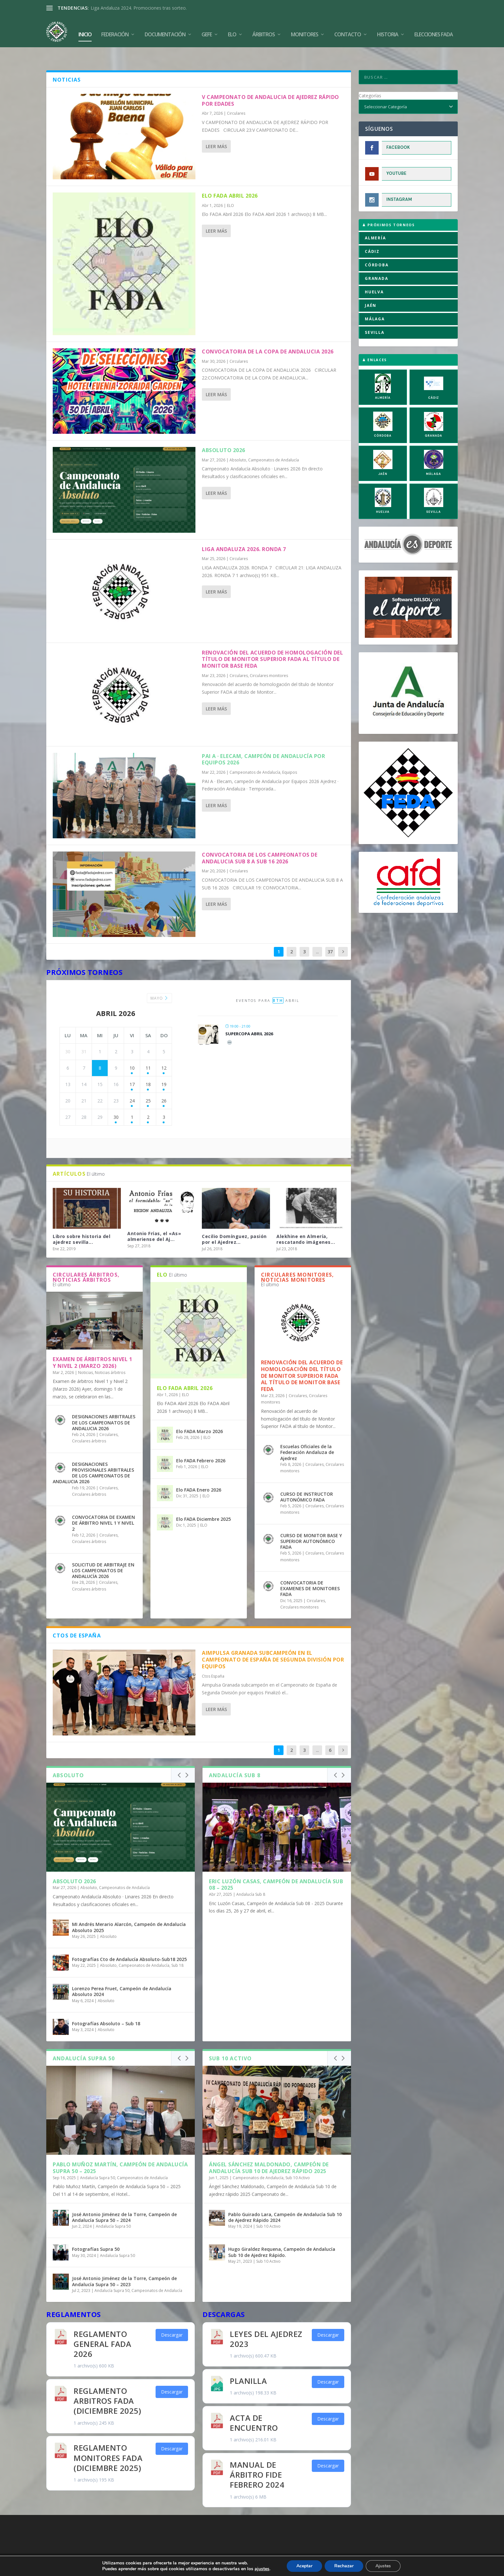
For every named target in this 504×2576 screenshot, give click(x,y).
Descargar (172, 2319)
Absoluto (238, 444)
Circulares (236, 98)
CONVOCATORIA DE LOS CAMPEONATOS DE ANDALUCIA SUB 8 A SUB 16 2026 (259, 843)
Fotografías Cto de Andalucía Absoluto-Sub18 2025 (129, 1944)
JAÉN (370, 290)
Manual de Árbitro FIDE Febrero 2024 (257, 2459)
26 (163, 1085)
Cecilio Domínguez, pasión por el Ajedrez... (234, 1224)
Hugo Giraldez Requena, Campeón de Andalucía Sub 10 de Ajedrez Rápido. (281, 2237)
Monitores (304, 29)
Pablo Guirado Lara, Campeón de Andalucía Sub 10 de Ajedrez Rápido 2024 (285, 2202)
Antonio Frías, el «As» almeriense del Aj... (154, 1221)
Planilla (248, 2365)
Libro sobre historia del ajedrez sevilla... (81, 1224)
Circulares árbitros (89, 1426)
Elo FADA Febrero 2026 (200, 1445)
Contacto (347, 29)
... (317, 936)
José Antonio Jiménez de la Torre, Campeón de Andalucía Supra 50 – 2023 (124, 2266)
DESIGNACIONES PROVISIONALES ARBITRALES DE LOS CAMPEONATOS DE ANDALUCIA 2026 (93, 1457)
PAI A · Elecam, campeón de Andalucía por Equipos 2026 (263, 744)
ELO (230, 190)
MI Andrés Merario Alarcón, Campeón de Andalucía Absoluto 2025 (129, 1912)
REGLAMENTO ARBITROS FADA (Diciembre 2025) (107, 2385)
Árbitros (263, 29)
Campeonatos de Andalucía (273, 444)
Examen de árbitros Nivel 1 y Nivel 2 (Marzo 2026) (92, 1347)
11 (148, 1052)
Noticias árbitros (110, 1357)
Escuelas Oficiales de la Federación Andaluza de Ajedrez (307, 1437)
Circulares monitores (269, 660)
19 (163, 1069)
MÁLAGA (375, 303)
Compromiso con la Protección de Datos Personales (371, 2546)
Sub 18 (177, 1950)
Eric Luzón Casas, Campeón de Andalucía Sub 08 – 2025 (276, 1869)
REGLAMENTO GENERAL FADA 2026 (102, 2328)
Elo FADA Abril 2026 (230, 180)
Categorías (370, 80)
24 (132, 1085)
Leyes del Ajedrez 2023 (266, 2323)
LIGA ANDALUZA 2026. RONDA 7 (244, 533)
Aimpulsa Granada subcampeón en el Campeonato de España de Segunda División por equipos (273, 1644)
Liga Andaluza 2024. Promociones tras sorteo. (139, 8)
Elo (232, 29)
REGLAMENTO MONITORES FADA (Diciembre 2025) (108, 2442)
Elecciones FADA (433, 29)
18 (148, 1069)
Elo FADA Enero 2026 (198, 1474)
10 (132, 1052)
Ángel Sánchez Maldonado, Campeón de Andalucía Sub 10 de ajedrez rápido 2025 (269, 2152)
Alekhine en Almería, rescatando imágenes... (305, 1224)
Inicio (85, 29)
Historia (387, 29)
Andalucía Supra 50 (97, 2162)
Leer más (216, 131)
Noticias (85, 1357)
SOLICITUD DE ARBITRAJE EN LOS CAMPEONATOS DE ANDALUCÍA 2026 (103, 1555)
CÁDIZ (372, 236)
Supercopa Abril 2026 (249, 1018)
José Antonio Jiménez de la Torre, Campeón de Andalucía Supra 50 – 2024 (124, 2202)
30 (116, 1102)
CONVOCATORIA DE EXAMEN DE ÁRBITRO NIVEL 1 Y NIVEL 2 (103, 1508)
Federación (115, 29)
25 (148, 1085)
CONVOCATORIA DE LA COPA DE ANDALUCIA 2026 (268, 336)
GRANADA (376, 263)
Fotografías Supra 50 (96, 2234)
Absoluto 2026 (223, 435)
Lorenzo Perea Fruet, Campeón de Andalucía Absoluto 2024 (121, 1976)
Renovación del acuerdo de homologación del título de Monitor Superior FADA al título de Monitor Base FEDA (272, 644)
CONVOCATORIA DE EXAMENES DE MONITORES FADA (310, 1573)
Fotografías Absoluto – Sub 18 (106, 2008)
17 (132, 1069)
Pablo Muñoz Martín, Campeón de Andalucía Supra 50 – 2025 (120, 2152)
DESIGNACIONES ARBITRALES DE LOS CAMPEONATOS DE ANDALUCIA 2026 (103, 1407)
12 (163, 1052)
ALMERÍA (375, 222)
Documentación (165, 29)
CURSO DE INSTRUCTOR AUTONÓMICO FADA (306, 1481)
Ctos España (213, 1660)
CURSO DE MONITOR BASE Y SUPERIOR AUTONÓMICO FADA (311, 1526)
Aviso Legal (251, 2546)
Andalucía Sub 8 (250, 1879)
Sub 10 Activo (297, 2162)
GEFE (207, 29)
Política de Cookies (214, 2546)
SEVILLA (374, 317)
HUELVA (374, 276)
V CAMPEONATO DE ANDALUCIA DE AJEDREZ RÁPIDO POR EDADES (270, 85)
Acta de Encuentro (254, 2407)
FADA (68, 2546)
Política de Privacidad (289, 2546)
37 (330, 936)
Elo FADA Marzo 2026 (199, 1416)
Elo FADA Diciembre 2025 (203, 1504)
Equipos (289, 757)
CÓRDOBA (377, 249)
